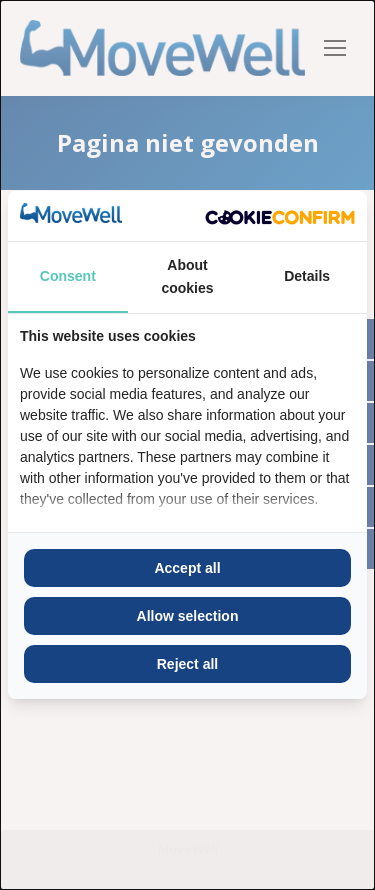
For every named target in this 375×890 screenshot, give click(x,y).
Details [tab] (307, 276)
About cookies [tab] (187, 276)
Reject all (187, 664)
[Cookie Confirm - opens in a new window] (280, 216)
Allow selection (188, 616)
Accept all (187, 568)
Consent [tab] (68, 276)
